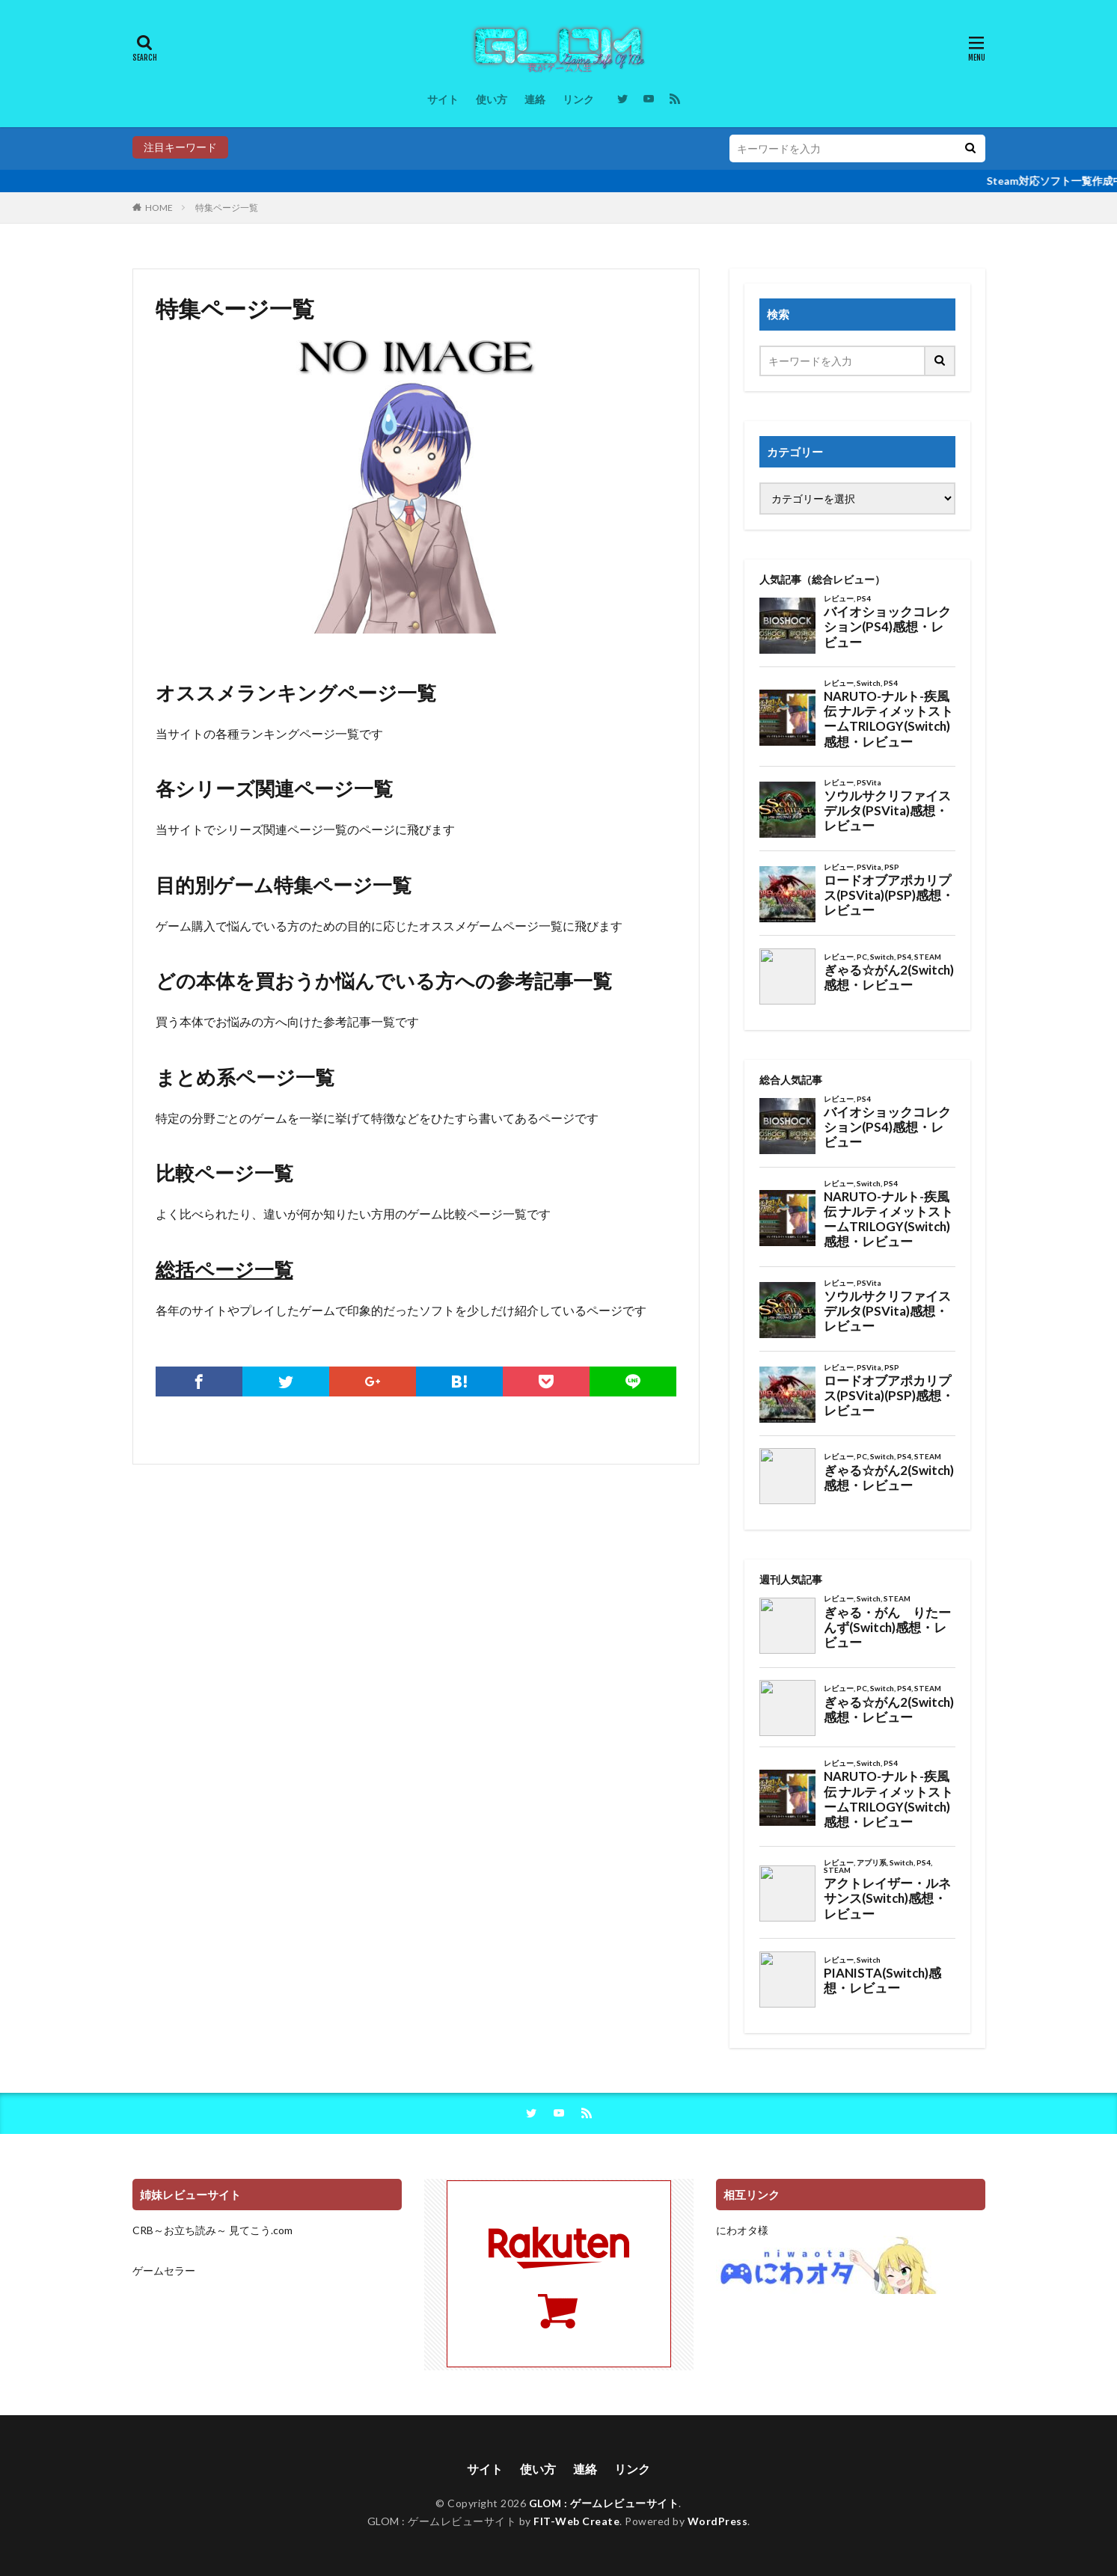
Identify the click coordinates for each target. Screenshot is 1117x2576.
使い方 (491, 99)
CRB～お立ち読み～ (179, 2230)
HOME (159, 207)
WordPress (718, 2521)
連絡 (534, 99)
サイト (443, 99)
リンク (578, 99)
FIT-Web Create (576, 2521)
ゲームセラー (163, 2270)
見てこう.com (261, 2230)
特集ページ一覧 (226, 207)
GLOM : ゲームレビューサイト (604, 2503)
